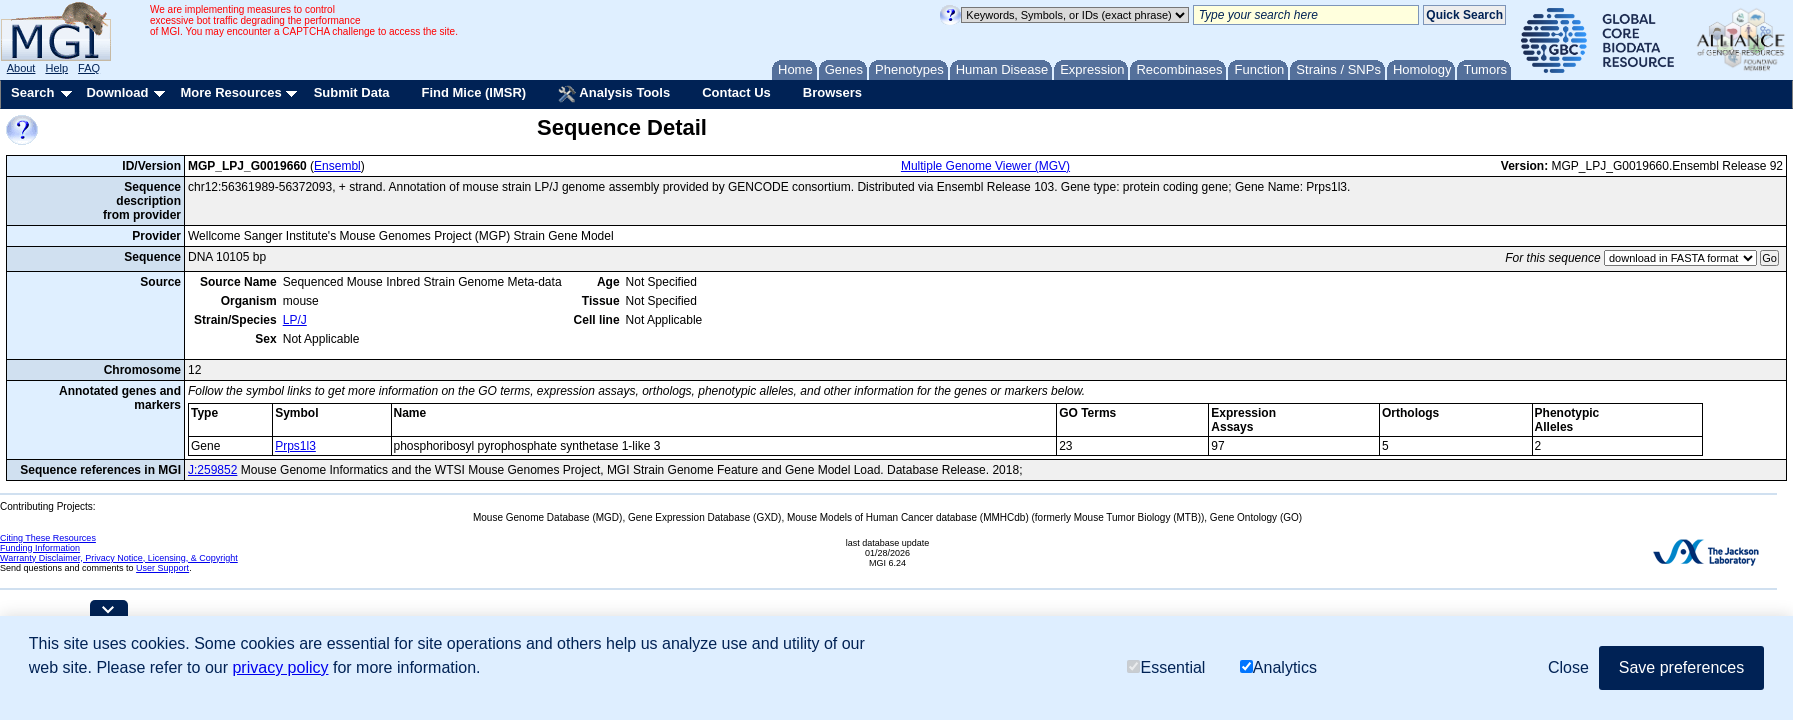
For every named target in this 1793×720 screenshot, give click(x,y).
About (21, 68)
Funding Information (40, 548)
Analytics (1278, 667)
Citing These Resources (48, 538)
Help (56, 68)
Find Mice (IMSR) (473, 92)
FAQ (89, 68)
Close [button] (1568, 667)
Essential (1166, 667)
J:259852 (212, 470)
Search (32, 92)
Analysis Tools (614, 94)
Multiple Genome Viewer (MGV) (985, 166)
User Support (162, 568)
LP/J (295, 320)
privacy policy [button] (280, 667)
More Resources (230, 92)
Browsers (832, 92)
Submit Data (352, 92)
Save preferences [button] (1681, 667)
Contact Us (736, 92)
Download (117, 92)
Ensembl (337, 166)
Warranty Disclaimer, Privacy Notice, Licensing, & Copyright (119, 558)
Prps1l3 (295, 446)
